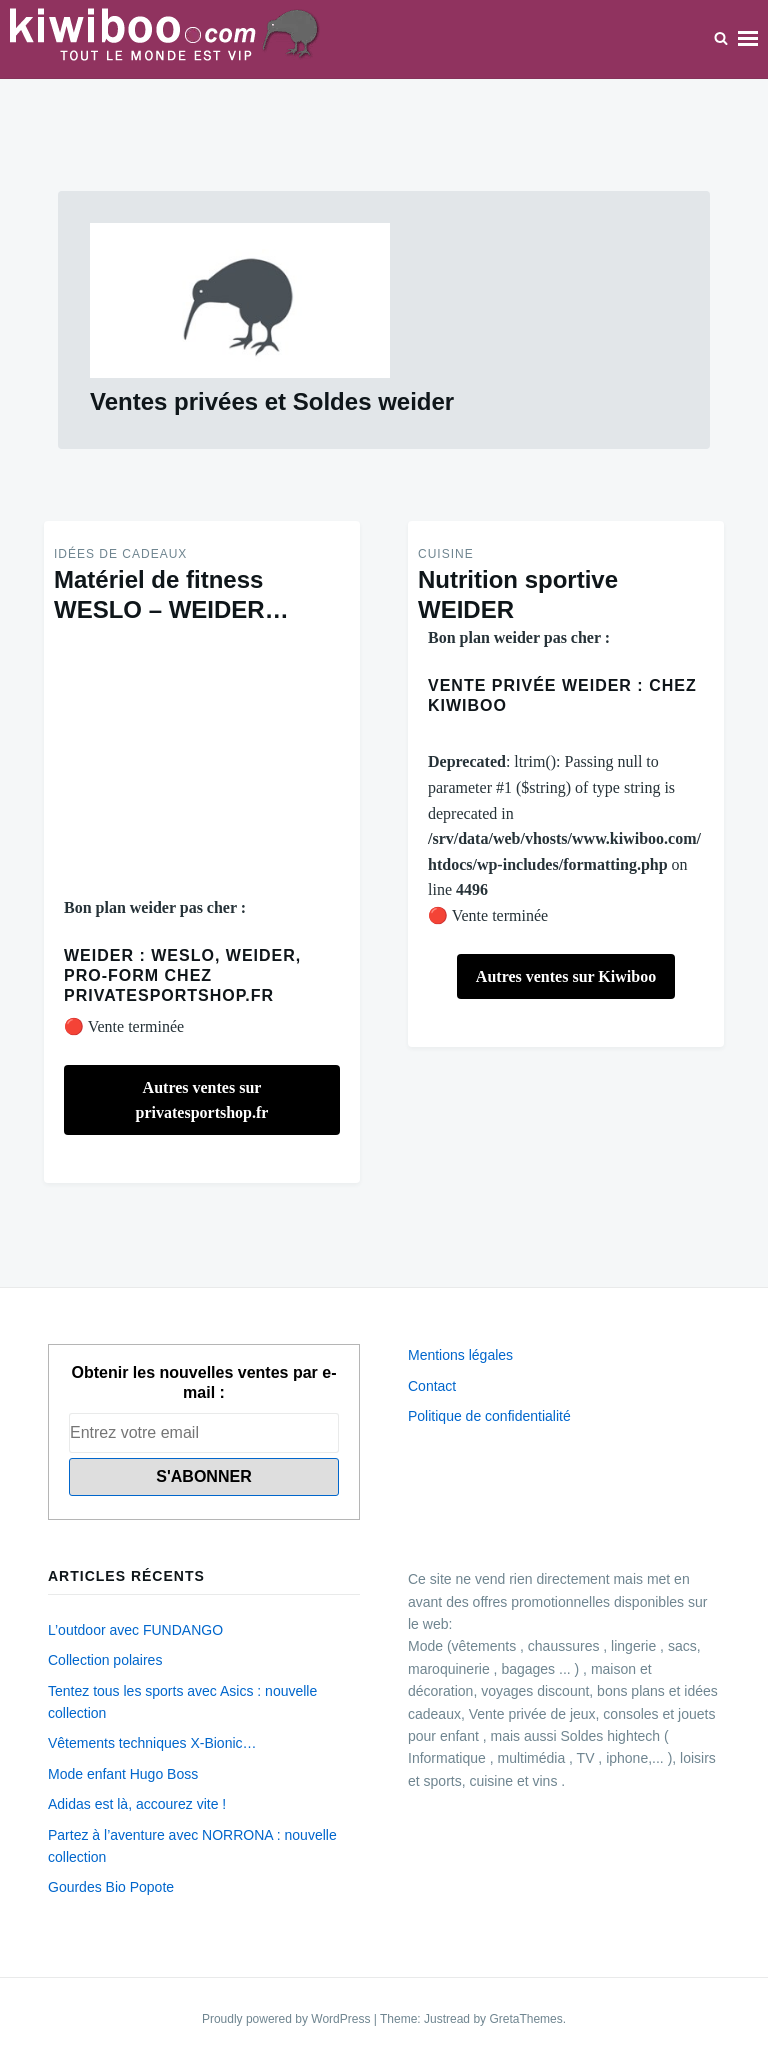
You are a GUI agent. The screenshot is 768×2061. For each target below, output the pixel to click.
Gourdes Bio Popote (111, 1887)
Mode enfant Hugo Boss (123, 1774)
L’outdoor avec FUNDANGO (135, 1630)
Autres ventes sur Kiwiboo (566, 976)
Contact (432, 1386)
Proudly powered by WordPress (288, 2019)
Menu (748, 39)
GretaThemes (525, 2019)
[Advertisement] (202, 760)
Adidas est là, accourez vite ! (137, 1804)
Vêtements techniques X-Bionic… (152, 1743)
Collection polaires (105, 1660)
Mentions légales (460, 1355)
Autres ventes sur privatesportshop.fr (202, 1100)
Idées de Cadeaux (120, 554)
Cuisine (446, 554)
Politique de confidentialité (489, 1416)
